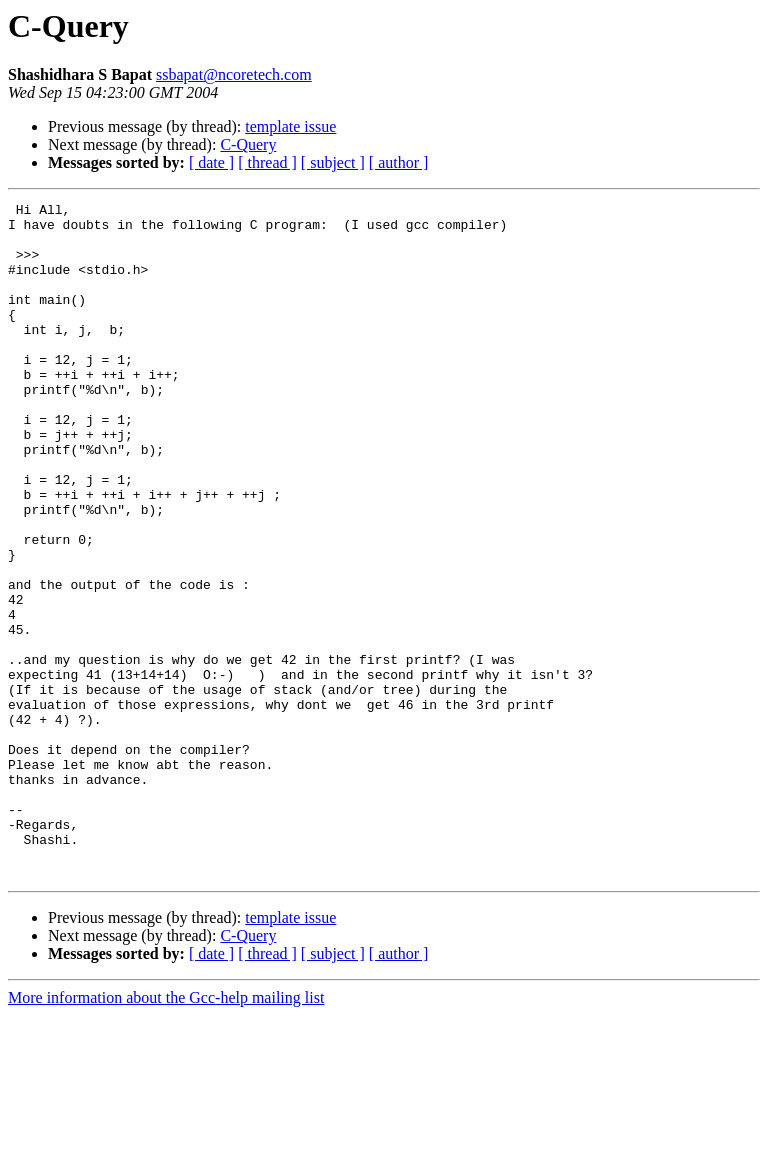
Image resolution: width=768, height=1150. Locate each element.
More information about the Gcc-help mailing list (166, 1132)
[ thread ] (267, 162)
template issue (290, 126)
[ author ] (399, 162)
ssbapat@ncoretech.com (234, 74)
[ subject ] (333, 162)
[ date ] (211, 162)
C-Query (248, 144)
